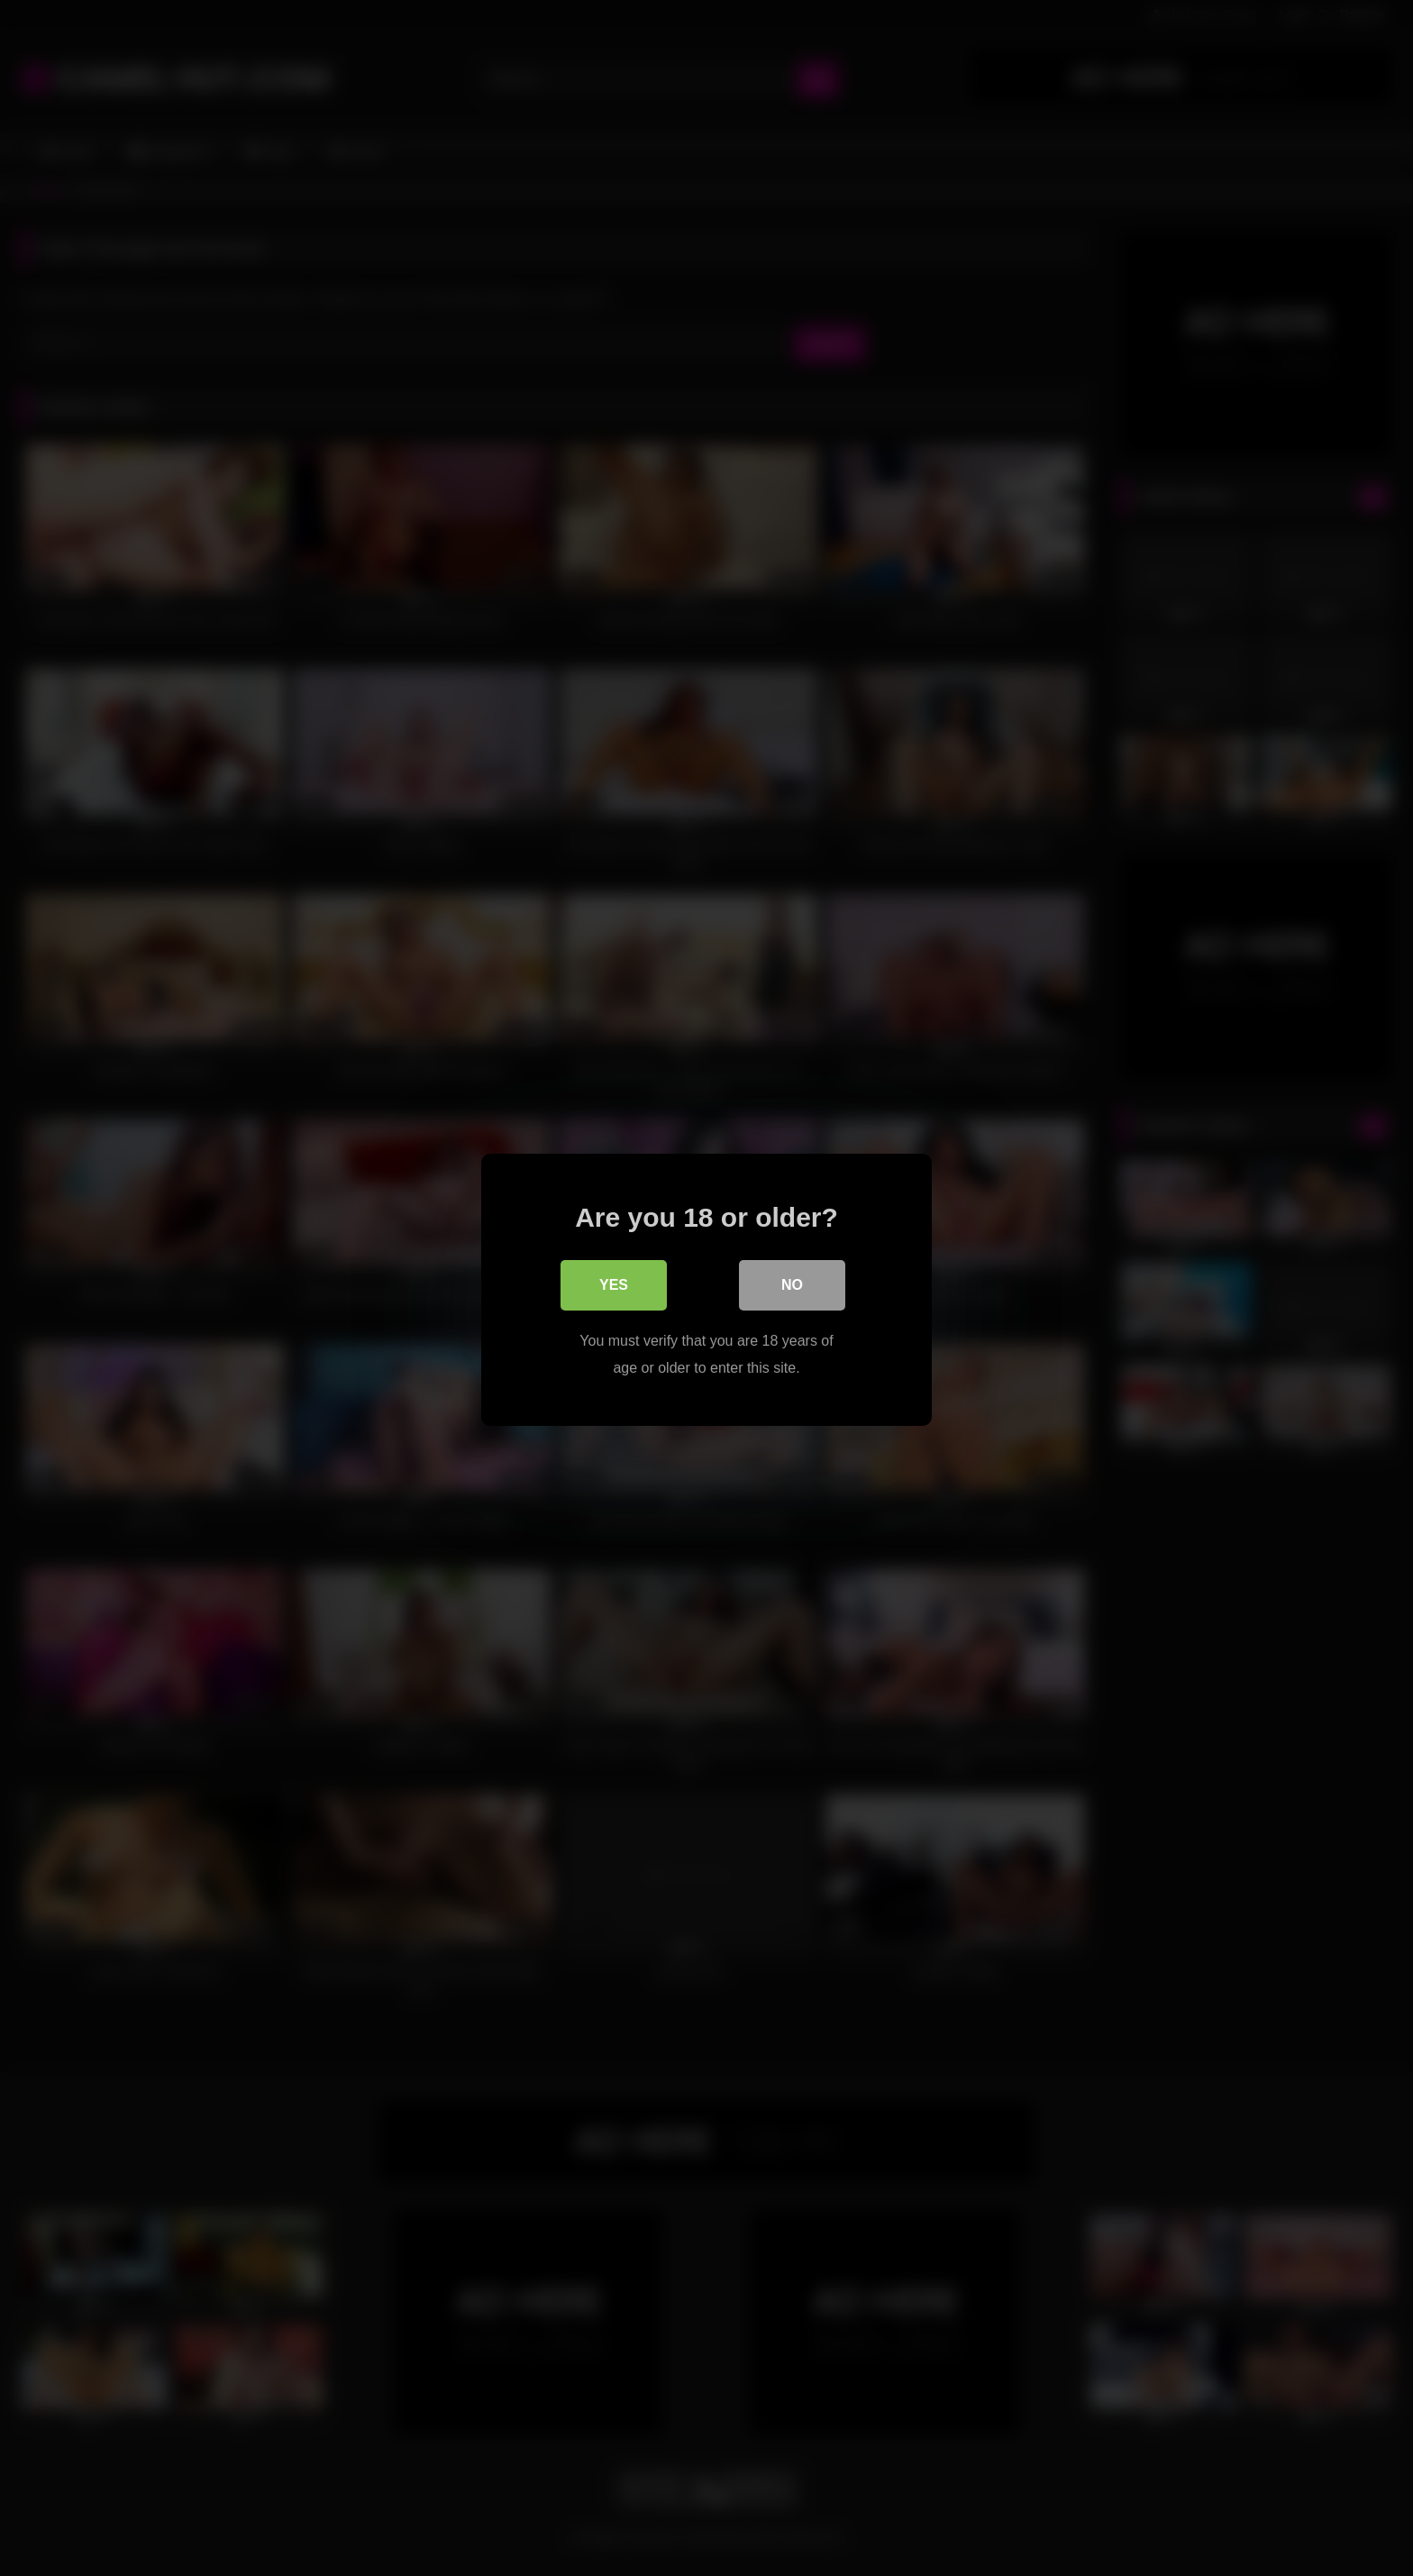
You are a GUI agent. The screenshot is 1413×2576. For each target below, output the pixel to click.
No (792, 1283)
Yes (613, 1283)
